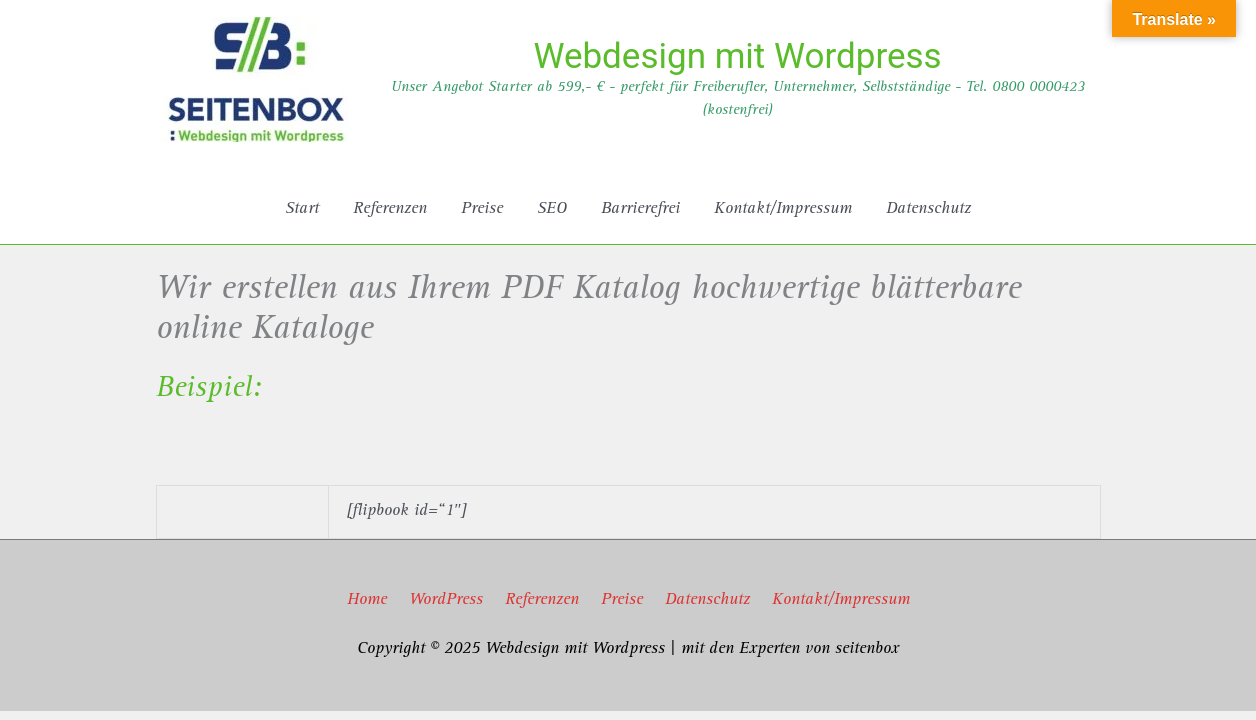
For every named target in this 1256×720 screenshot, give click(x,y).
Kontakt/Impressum (841, 600)
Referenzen (542, 600)
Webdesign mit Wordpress (737, 56)
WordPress (446, 600)
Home (367, 600)
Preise (622, 600)
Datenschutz (707, 600)
